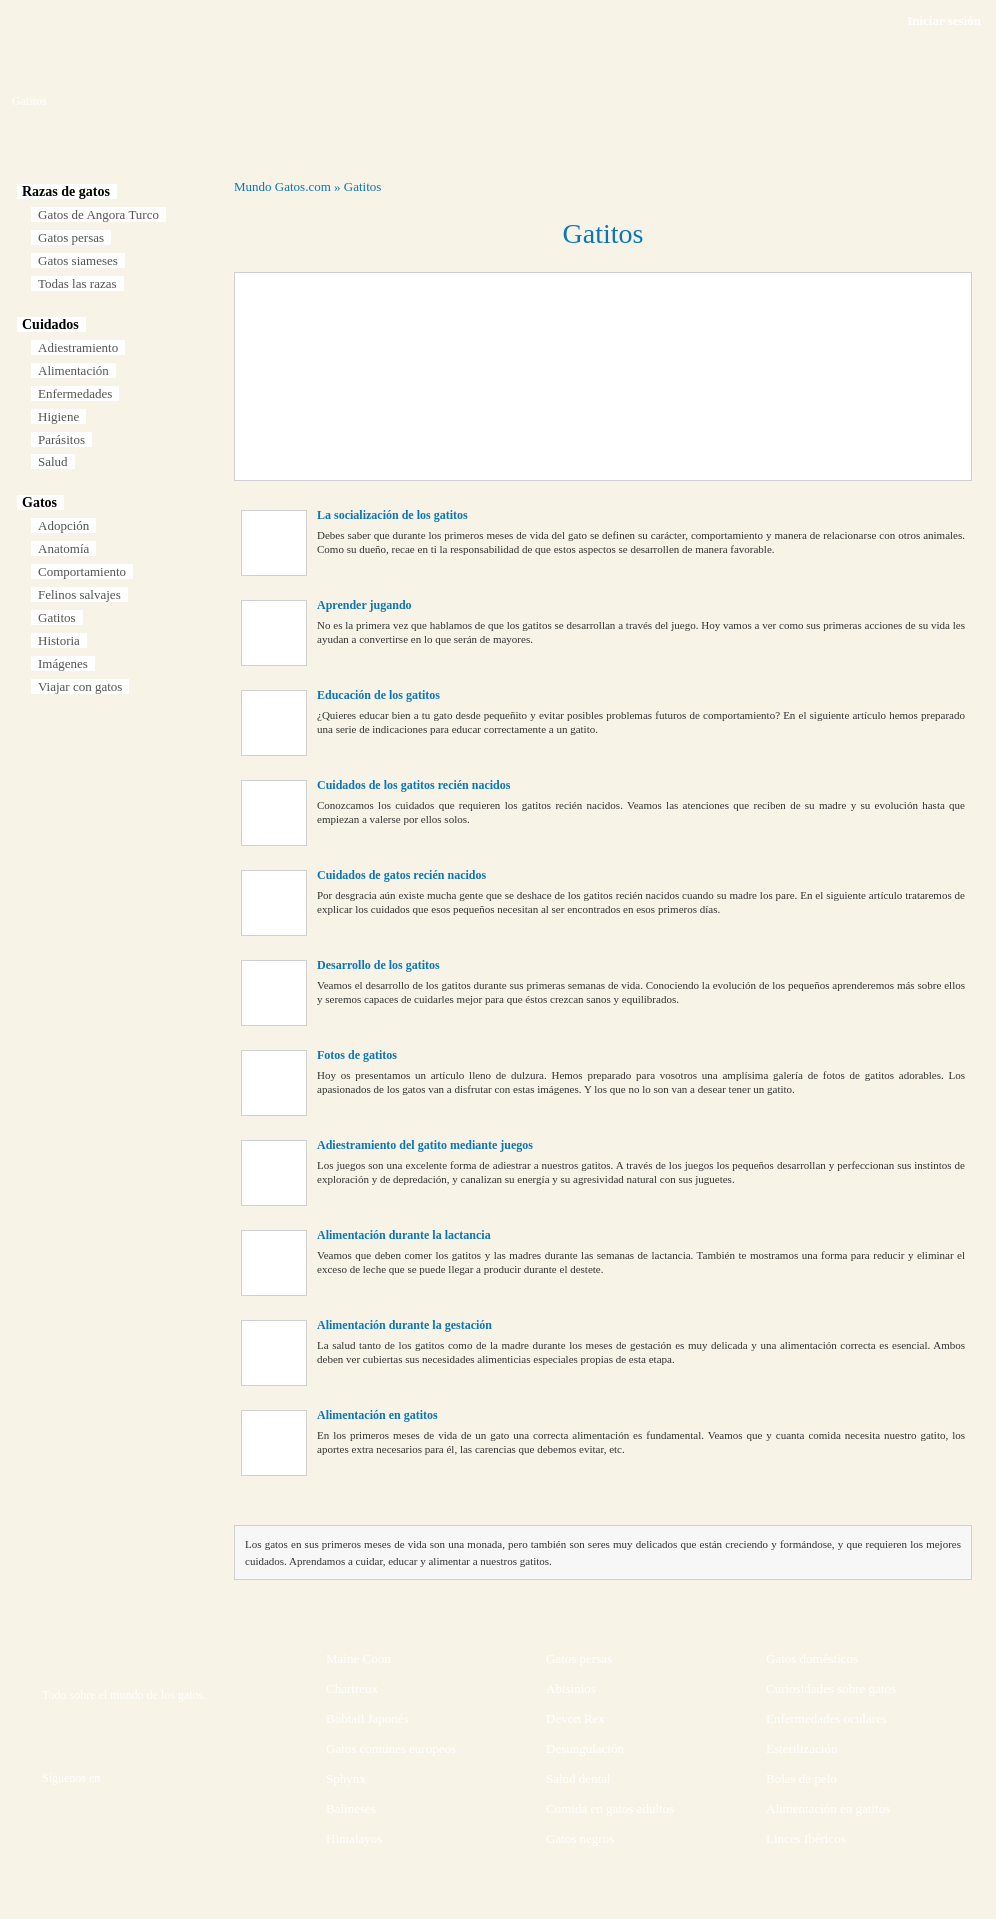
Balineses (351, 1808)
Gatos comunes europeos (391, 1748)
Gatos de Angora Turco (98, 214)
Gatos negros (580, 1838)
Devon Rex (575, 1718)
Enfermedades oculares (826, 1718)
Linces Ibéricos (806, 1838)
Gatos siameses (78, 260)
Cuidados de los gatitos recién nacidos (413, 785)
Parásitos (61, 439)
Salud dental (578, 1778)
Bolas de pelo (801, 1778)
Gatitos (57, 617)
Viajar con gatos (80, 686)
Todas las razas (77, 283)
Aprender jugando (364, 605)
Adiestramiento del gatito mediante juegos (425, 1145)
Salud (53, 461)
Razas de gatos (66, 191)
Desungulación (585, 1748)
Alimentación (73, 370)
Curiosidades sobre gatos (831, 1688)
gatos (190, 1695)
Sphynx (346, 1778)
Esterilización (801, 1748)
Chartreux (352, 1688)
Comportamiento (82, 571)
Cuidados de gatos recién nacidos (401, 875)
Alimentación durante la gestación (404, 1325)
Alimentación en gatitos (377, 1415)
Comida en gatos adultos (610, 1808)
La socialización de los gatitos (392, 515)
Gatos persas (71, 237)
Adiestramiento (78, 347)
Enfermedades (75, 393)
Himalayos (354, 1838)
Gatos (39, 502)
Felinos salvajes (79, 594)
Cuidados (50, 324)
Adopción (63, 525)
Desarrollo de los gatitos (378, 965)
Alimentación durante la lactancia (404, 1235)
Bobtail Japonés (367, 1718)
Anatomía (63, 548)
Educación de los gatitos (378, 695)
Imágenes (63, 663)
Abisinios (571, 1688)
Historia (59, 640)
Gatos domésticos (812, 1658)
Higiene (58, 416)
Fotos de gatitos (357, 1055)
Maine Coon (358, 1658)
